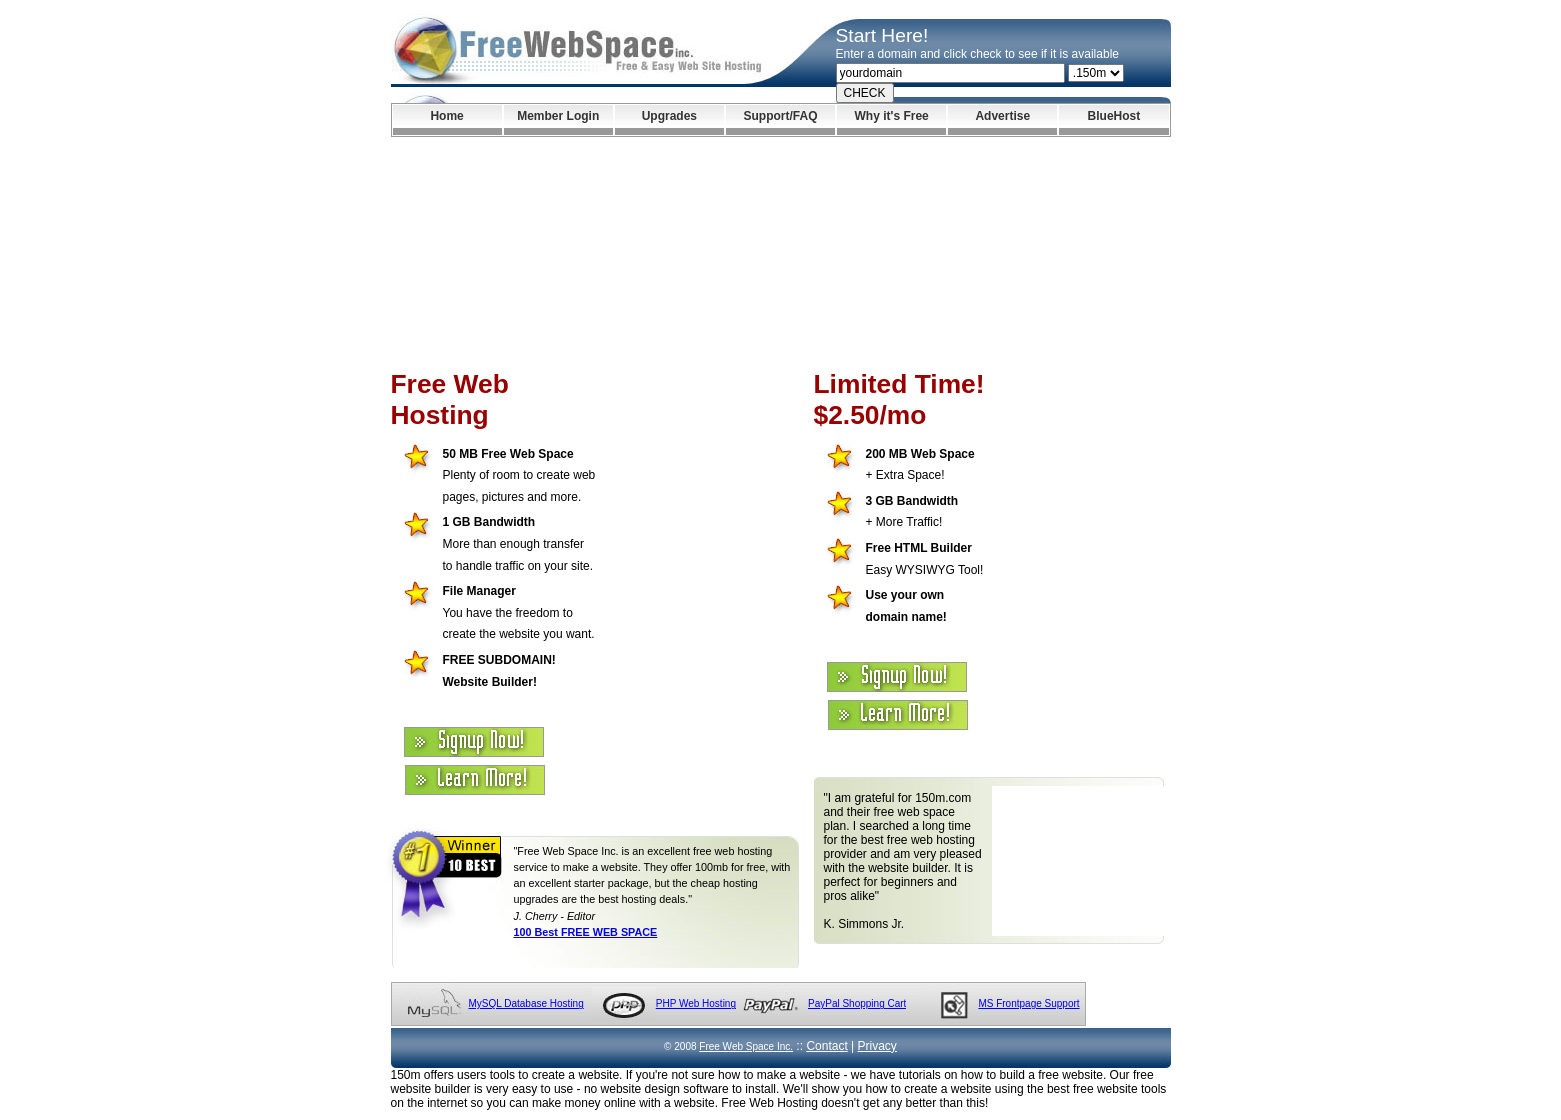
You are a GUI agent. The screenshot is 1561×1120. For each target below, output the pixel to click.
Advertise (1002, 116)
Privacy (877, 1046)
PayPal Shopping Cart (857, 1003)
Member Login (558, 116)
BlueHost (1114, 116)
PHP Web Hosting (696, 1003)
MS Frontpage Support (1028, 1003)
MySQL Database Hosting (526, 1003)
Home (446, 116)
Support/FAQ (780, 116)
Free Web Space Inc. (746, 1046)
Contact (826, 1046)
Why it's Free (892, 116)
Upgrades (669, 116)
